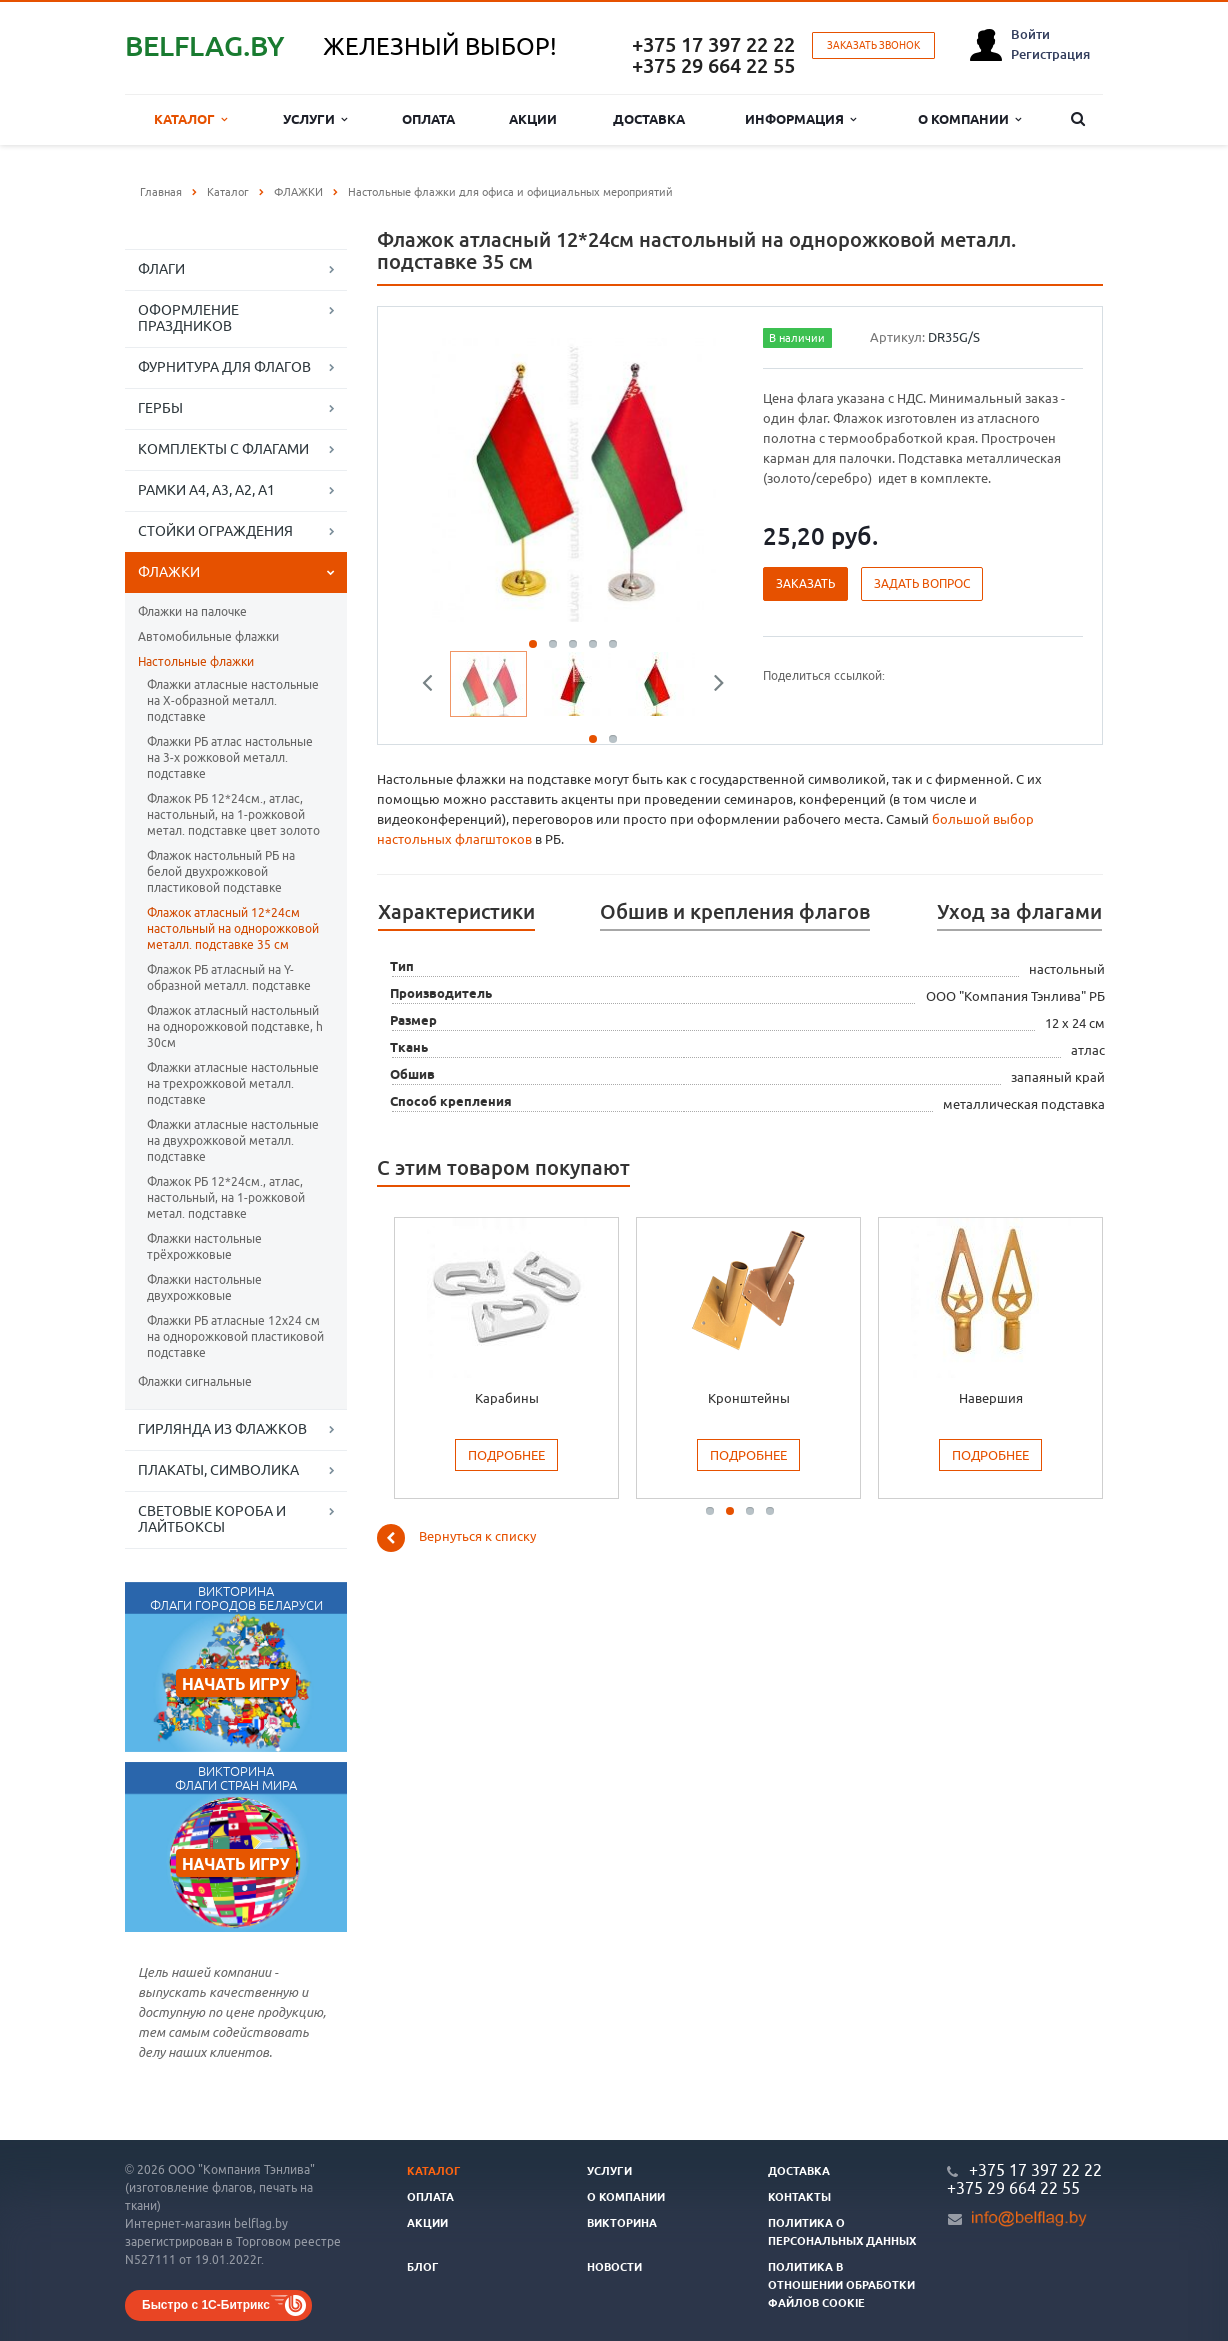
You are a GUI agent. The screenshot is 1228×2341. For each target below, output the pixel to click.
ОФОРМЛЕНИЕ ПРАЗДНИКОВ (188, 318)
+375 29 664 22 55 (713, 65)
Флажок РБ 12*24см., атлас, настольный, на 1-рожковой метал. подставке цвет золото (233, 814)
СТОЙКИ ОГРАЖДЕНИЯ (215, 531)
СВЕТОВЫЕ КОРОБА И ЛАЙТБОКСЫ (212, 1519)
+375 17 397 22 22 (713, 44)
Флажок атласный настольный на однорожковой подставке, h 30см (235, 1026)
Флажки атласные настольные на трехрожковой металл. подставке (233, 1083)
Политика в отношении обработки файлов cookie (841, 2285)
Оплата (428, 119)
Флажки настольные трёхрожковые (204, 1246)
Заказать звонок (873, 45)
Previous (435, 686)
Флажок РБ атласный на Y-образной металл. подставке (229, 977)
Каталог (190, 119)
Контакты (799, 2197)
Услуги (315, 119)
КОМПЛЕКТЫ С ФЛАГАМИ (223, 449)
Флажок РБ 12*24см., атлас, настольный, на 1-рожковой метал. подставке (226, 1197)
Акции (533, 119)
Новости (614, 2267)
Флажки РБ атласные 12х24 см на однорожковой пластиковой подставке (235, 1336)
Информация (800, 119)
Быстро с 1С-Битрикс (206, 2305)
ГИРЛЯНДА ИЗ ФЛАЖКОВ (222, 1429)
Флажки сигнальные (195, 1381)
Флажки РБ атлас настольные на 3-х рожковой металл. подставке (230, 757)
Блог (423, 2267)
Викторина (622, 2223)
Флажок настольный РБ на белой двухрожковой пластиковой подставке (221, 871)
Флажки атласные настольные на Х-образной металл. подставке (233, 700)
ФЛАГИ (161, 269)
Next (712, 686)
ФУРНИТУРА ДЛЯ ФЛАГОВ (224, 367)
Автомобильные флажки (208, 636)
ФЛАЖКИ (169, 572)
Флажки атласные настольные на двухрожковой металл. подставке (233, 1140)
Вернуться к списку (456, 1538)
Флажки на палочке (192, 611)
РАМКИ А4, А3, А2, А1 (206, 490)
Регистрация (1050, 54)
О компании (969, 119)
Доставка (649, 119)
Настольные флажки (196, 661)
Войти (1030, 34)
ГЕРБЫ (160, 408)
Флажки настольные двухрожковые (204, 1287)
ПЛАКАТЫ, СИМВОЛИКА (218, 1470)
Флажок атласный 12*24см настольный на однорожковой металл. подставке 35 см (233, 928)
